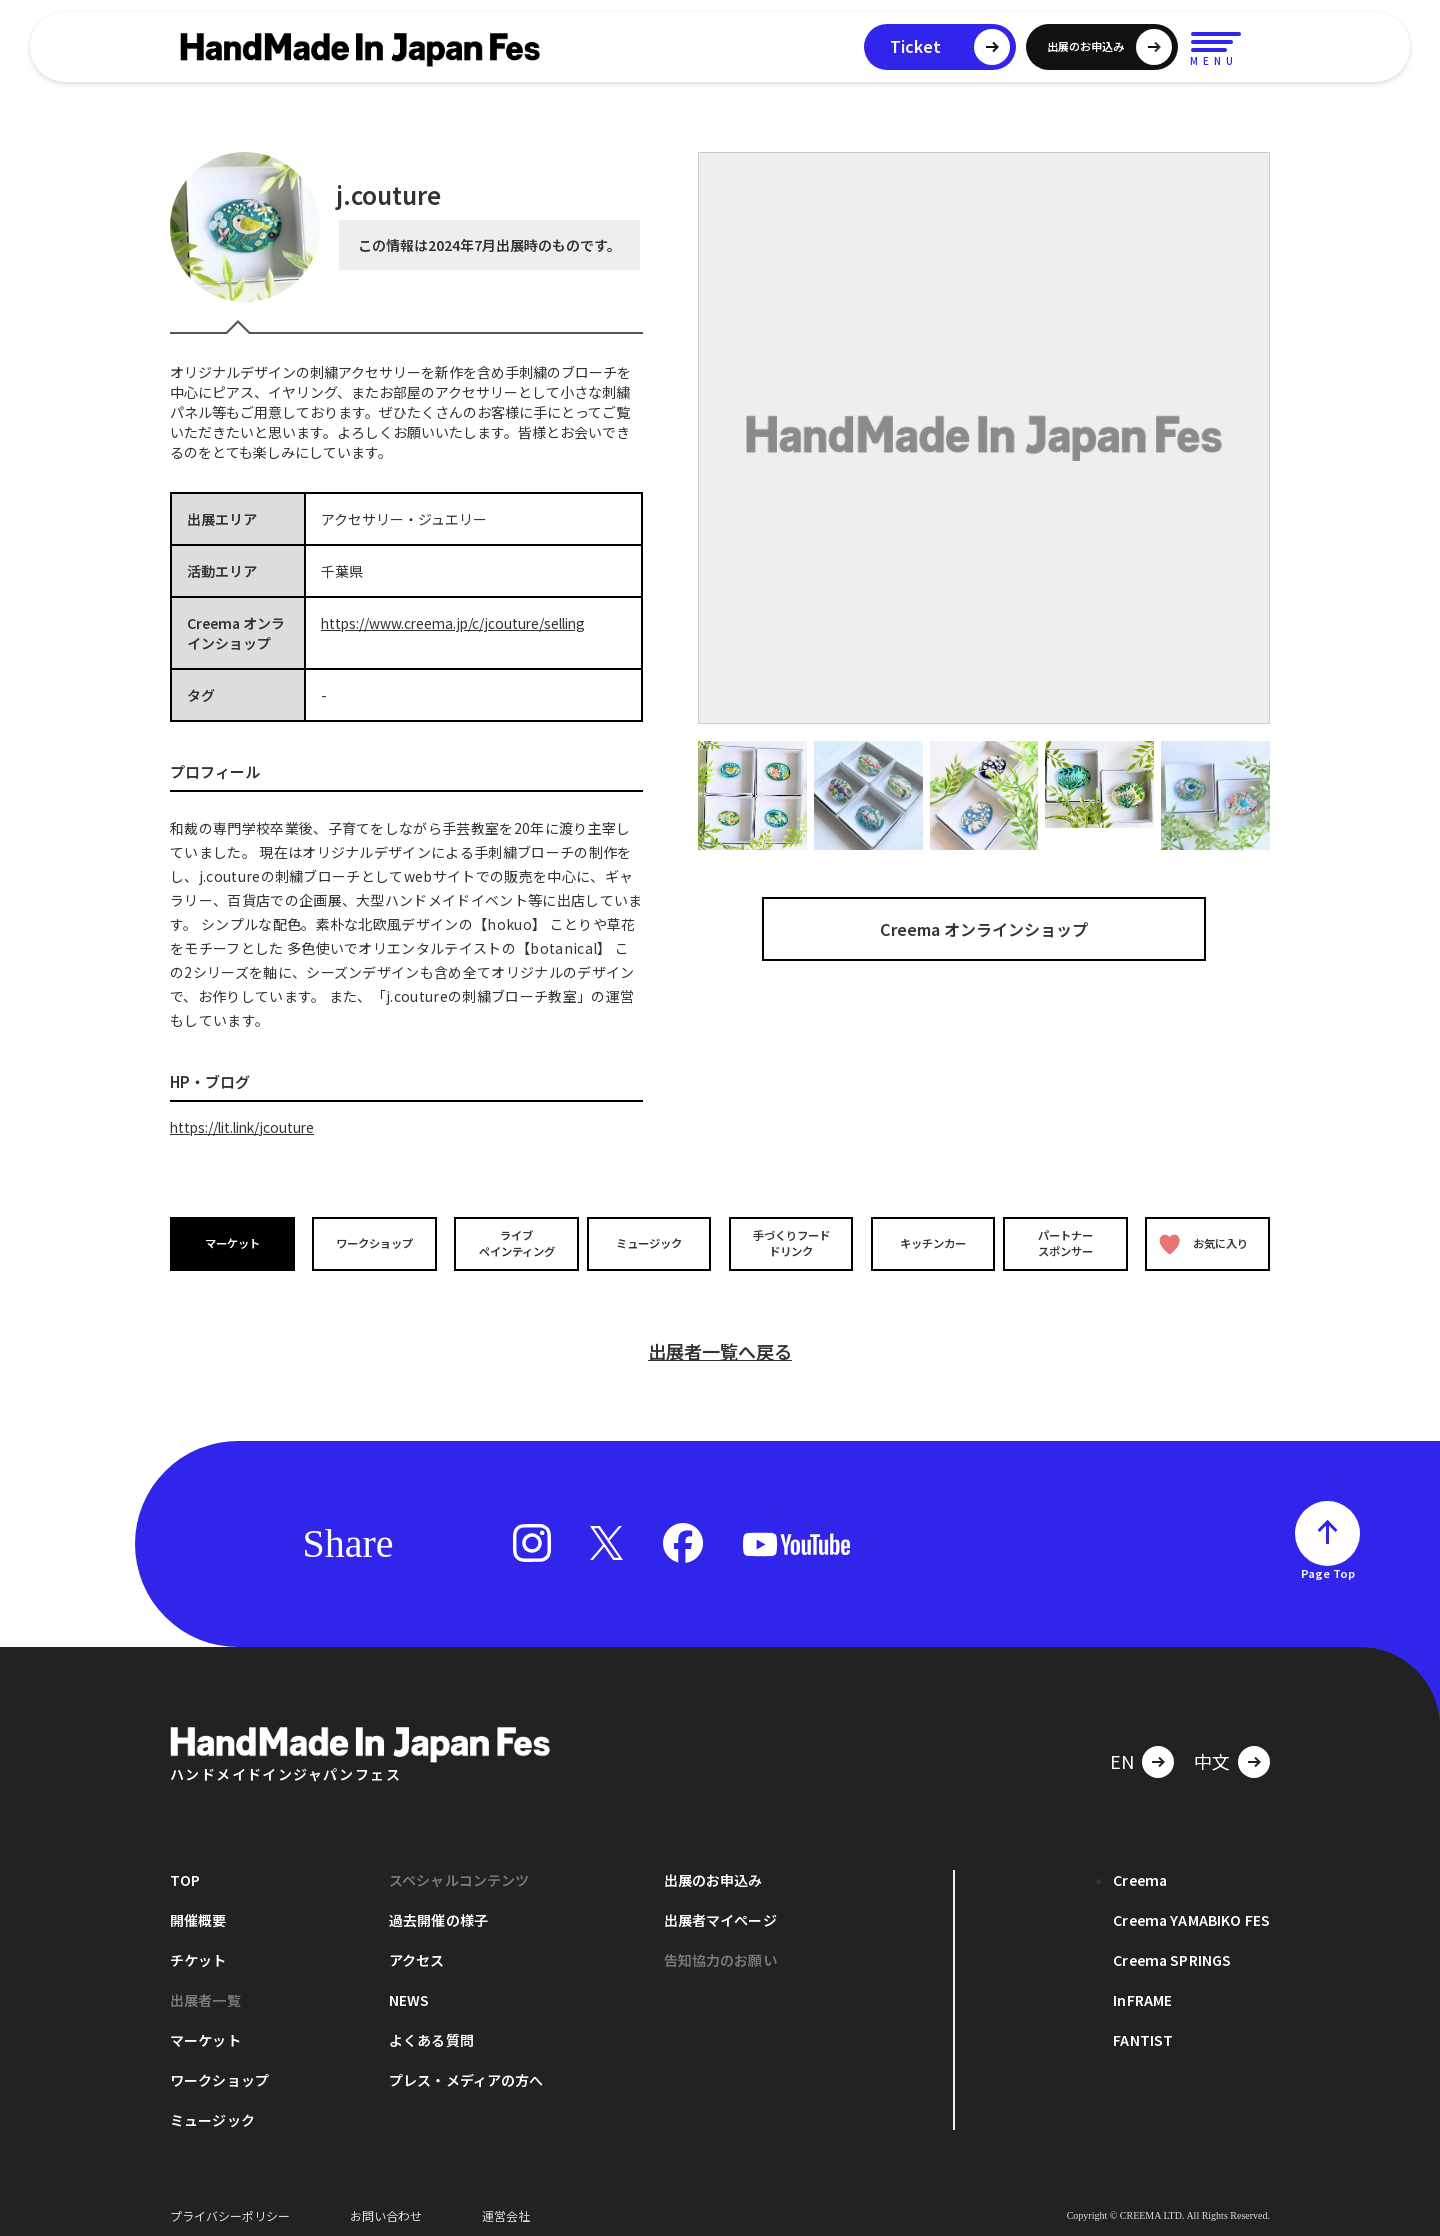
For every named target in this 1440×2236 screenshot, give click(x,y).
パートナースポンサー (1067, 1243)
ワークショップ (373, 1243)
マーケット (234, 1243)
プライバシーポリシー (230, 2205)
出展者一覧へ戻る (720, 1341)
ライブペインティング (511, 1243)
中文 (1212, 1751)
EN (1122, 1751)
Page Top (1328, 1563)
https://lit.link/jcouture (246, 1127)
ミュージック (651, 1243)
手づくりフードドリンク (789, 1243)
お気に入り (1203, 1243)
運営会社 (506, 2205)
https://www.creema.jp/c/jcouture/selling (458, 623)
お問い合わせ (386, 2205)
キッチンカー (928, 1243)
